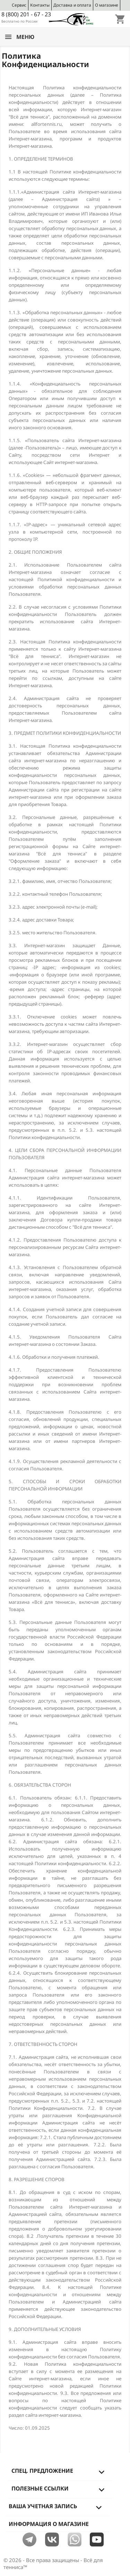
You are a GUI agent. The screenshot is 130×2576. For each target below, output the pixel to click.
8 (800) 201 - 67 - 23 (26, 14)
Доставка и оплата (72, 5)
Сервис (19, 5)
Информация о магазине (49, 2524)
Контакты (40, 5)
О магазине (106, 5)
